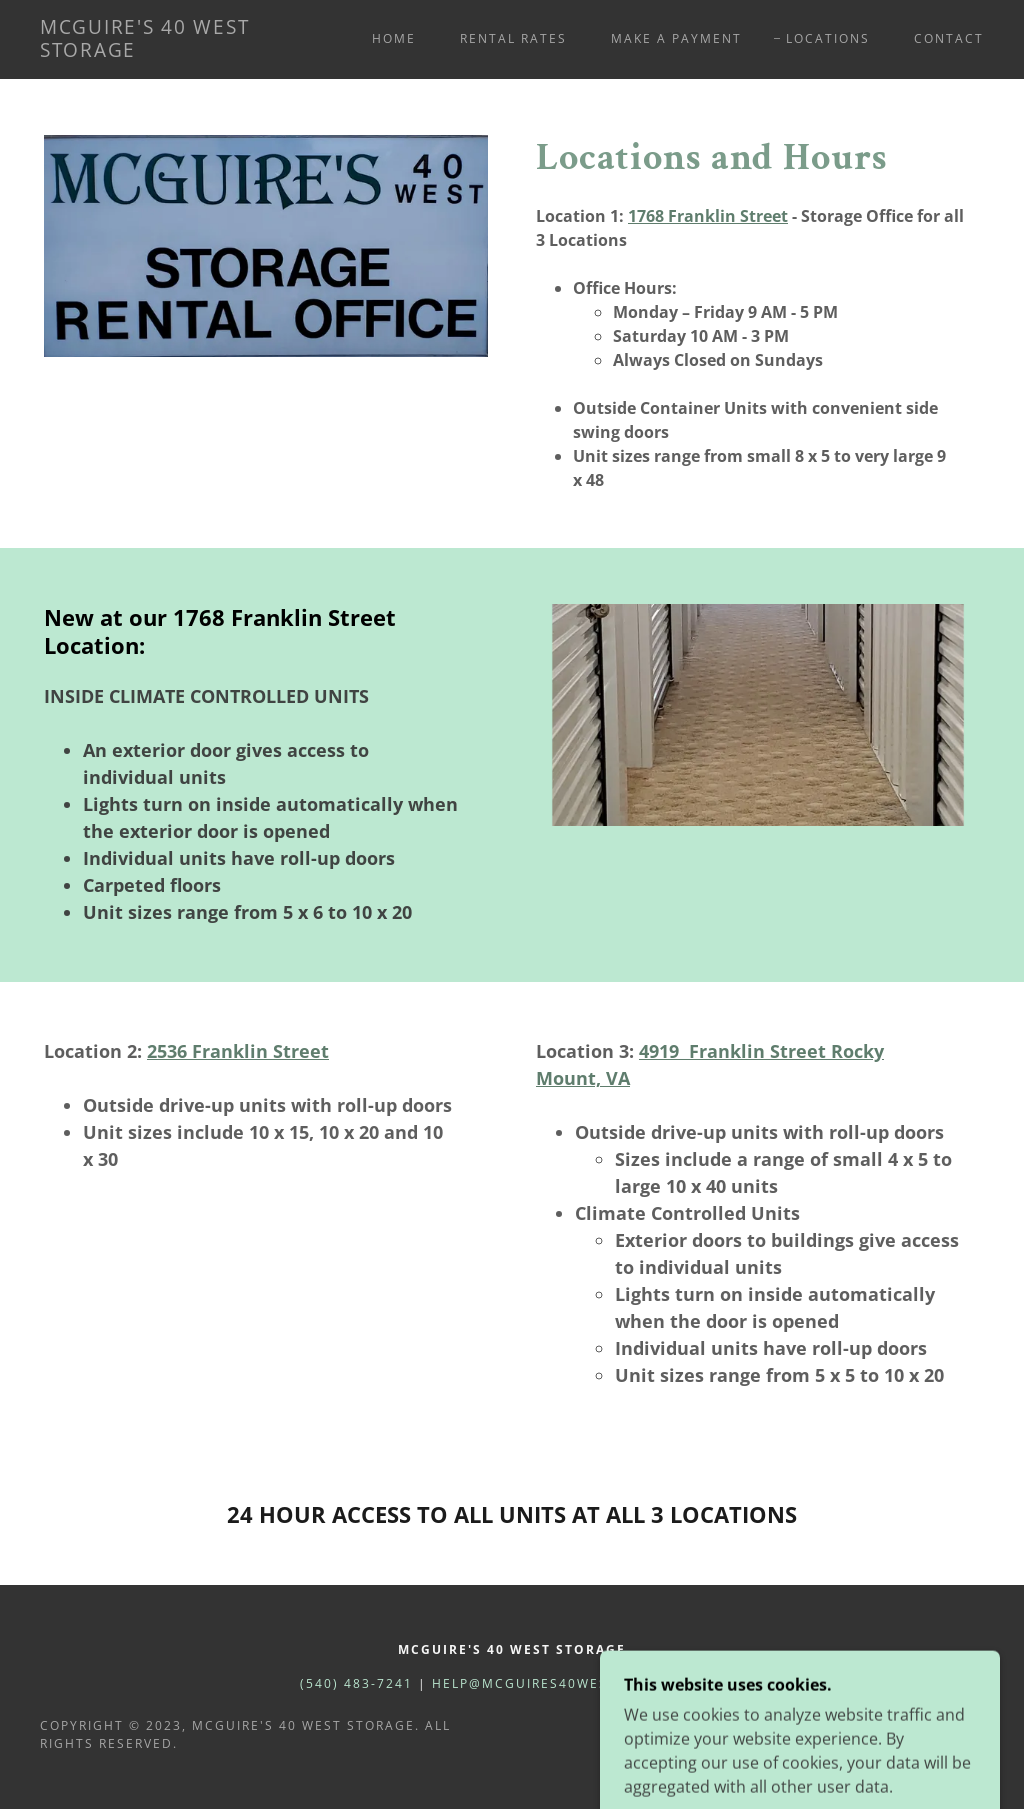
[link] (165, 51)
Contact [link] (949, 38)
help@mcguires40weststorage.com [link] (578, 1683)
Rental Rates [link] (513, 38)
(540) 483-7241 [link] (356, 1683)
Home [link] (394, 38)
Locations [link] (828, 38)
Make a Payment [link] (676, 38)
